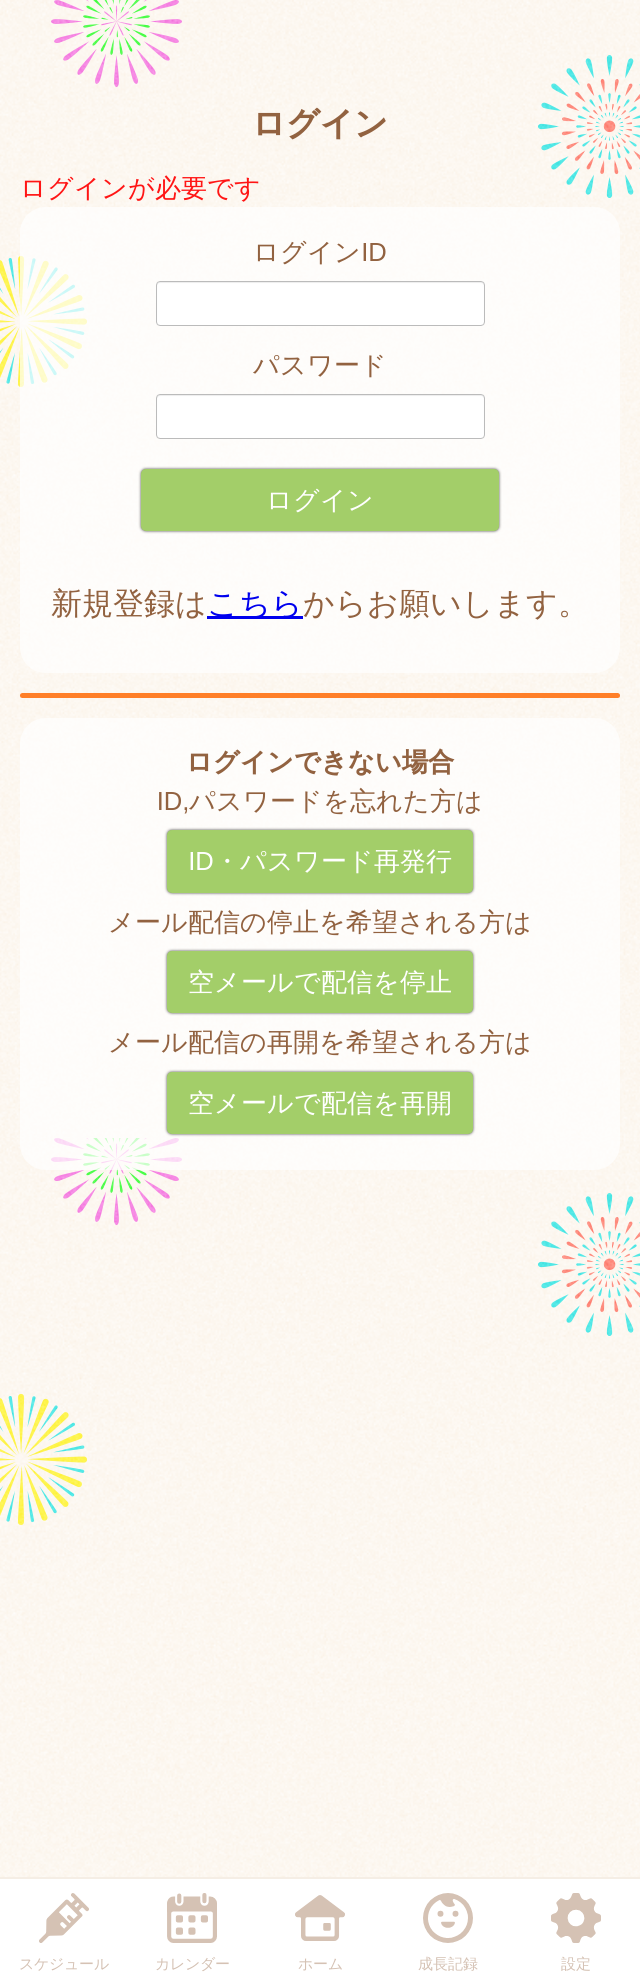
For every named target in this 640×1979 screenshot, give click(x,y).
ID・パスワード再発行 (320, 861)
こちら (255, 603)
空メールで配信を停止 (320, 982)
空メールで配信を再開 (320, 1103)
